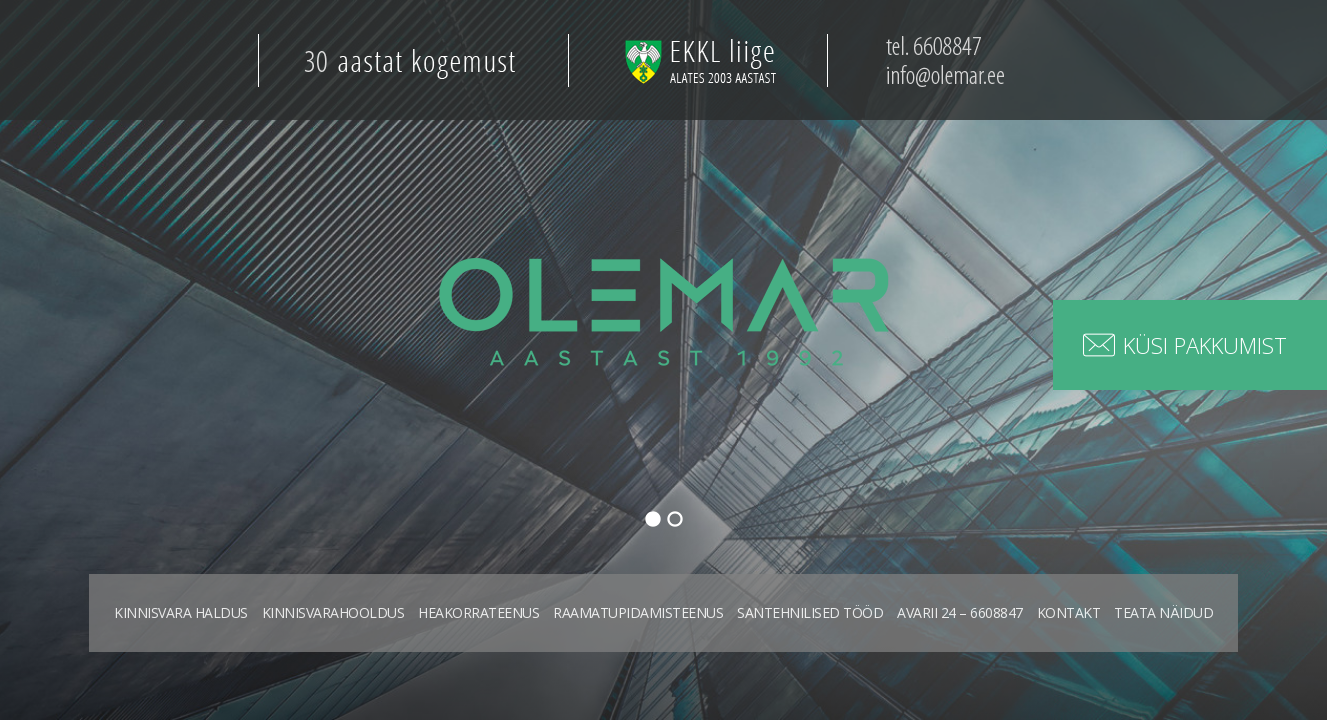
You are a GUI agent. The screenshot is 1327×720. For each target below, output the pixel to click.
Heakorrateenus (478, 612)
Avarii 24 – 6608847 (960, 612)
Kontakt (1069, 612)
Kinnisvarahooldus (333, 612)
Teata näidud (1163, 612)
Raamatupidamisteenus (638, 612)
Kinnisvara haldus (181, 612)
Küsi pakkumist (1205, 345)
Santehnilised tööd (810, 612)
